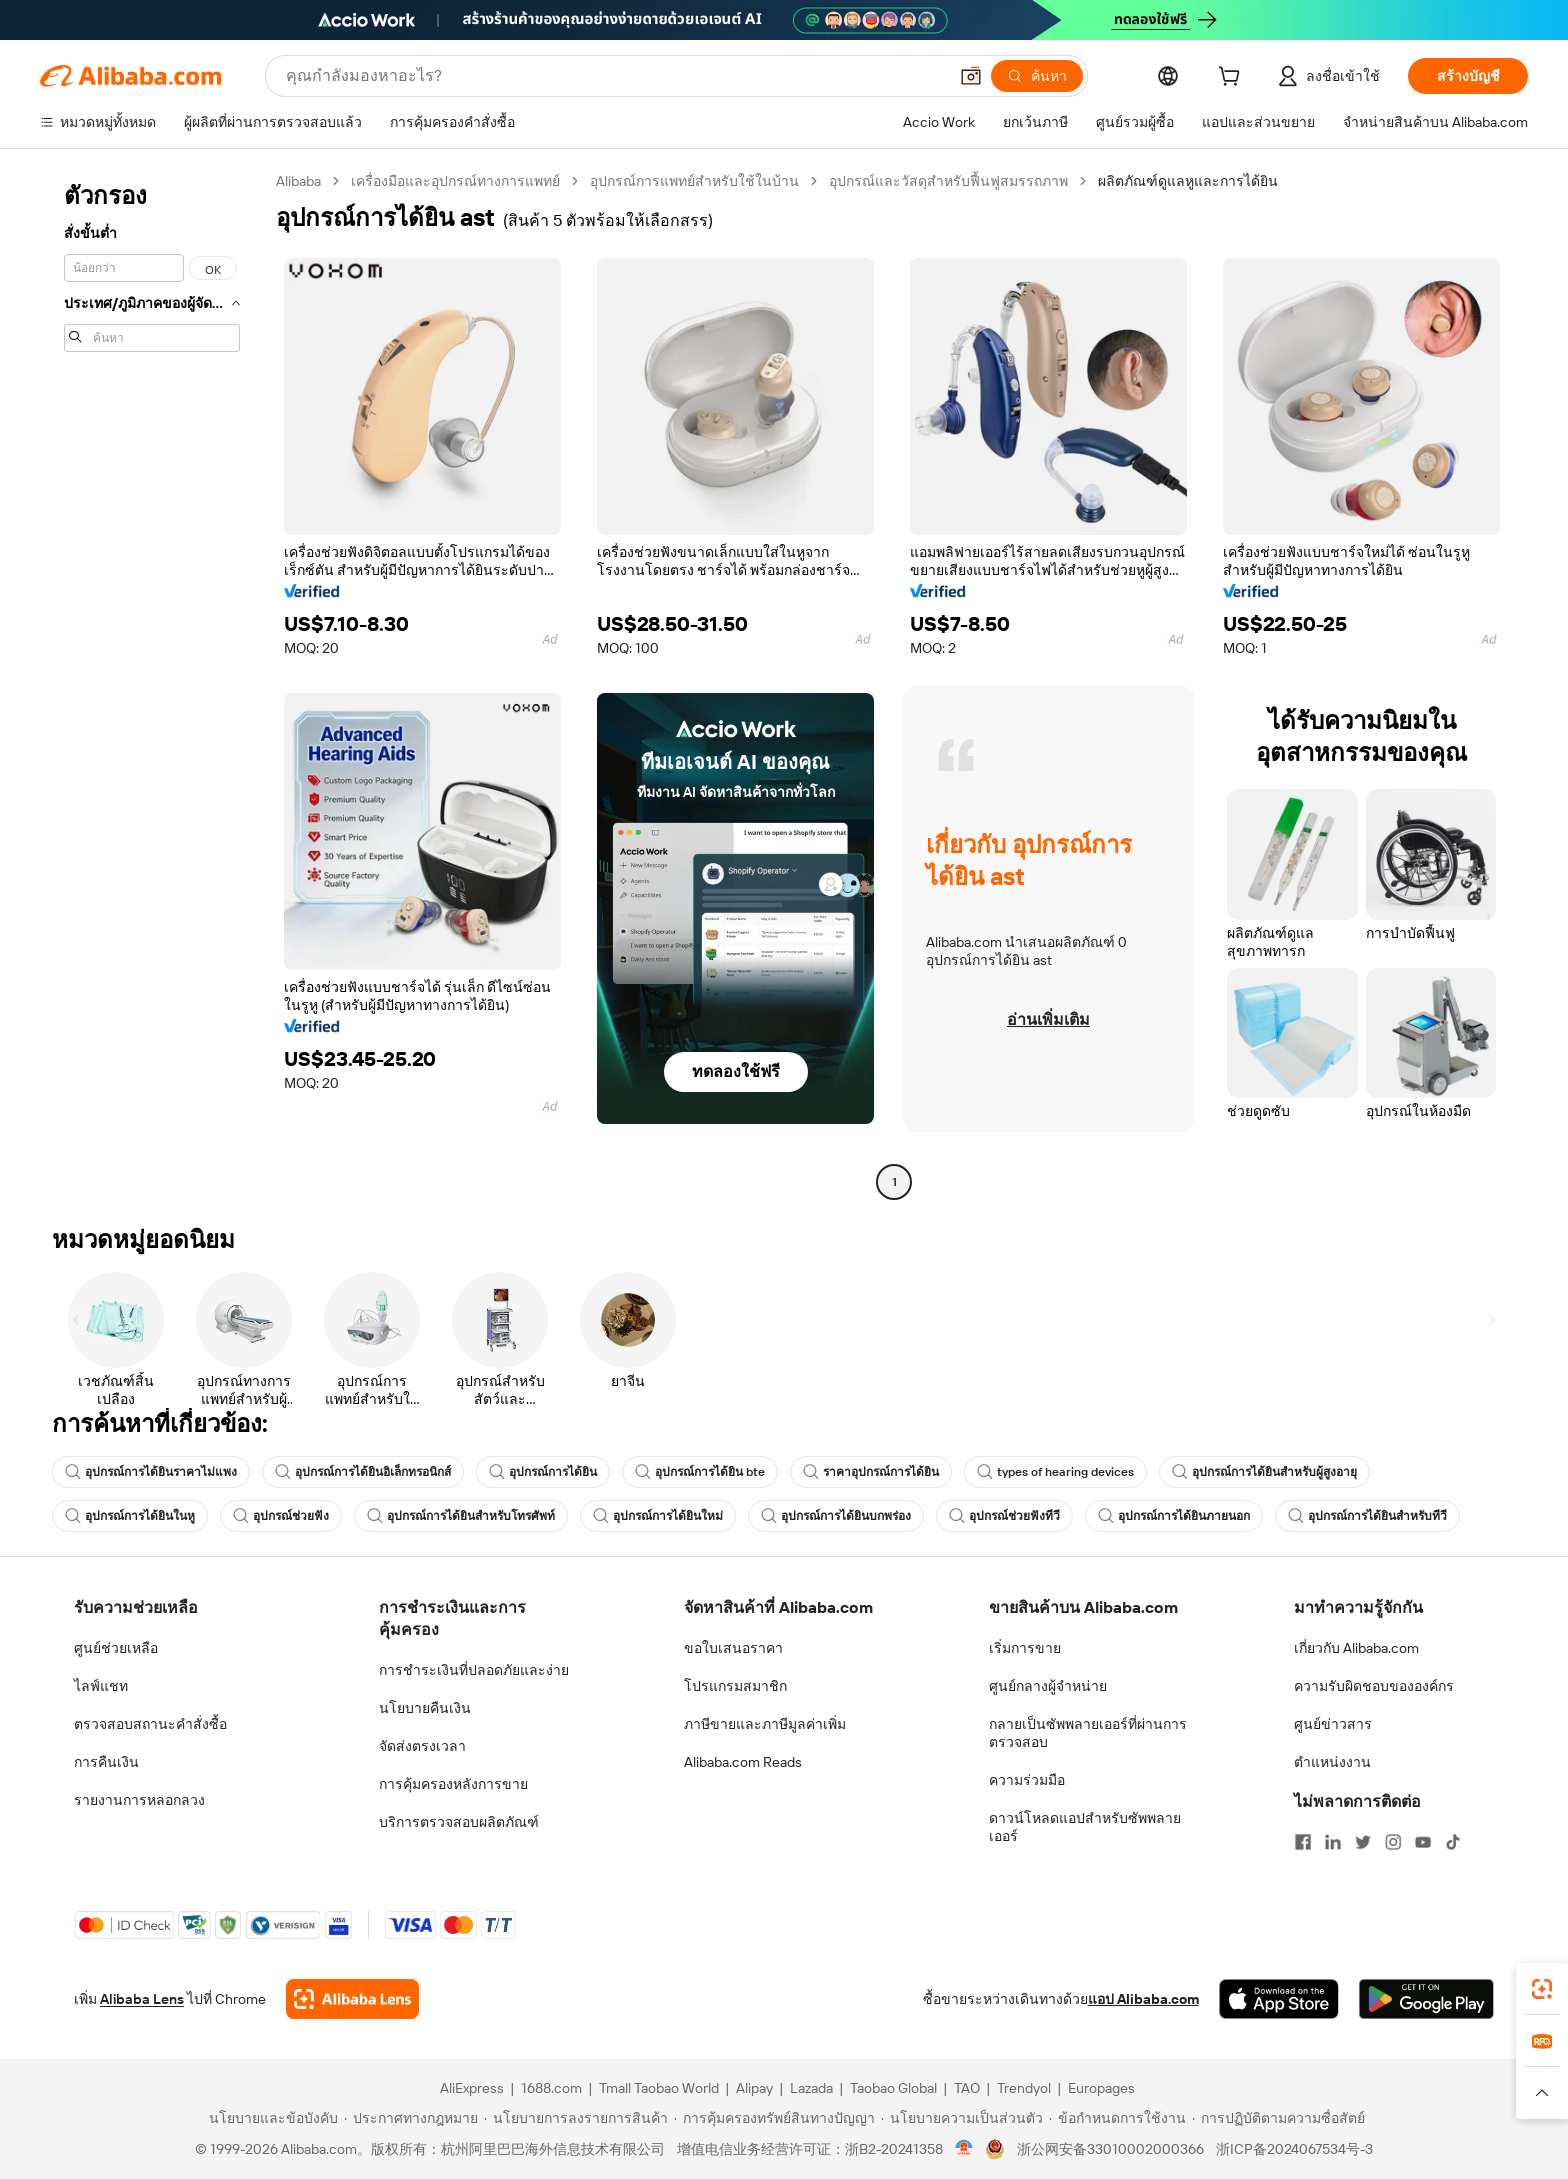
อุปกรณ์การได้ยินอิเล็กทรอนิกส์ (363, 1472)
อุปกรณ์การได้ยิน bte (700, 1472)
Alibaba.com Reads (743, 1762)
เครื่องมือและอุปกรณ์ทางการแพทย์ (455, 181)
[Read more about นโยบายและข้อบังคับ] (270, 2118)
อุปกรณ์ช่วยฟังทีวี (1004, 1516)
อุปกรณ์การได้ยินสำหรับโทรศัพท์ (461, 1516)
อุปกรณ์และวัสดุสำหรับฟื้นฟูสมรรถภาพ (948, 181)
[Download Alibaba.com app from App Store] (1279, 1999)
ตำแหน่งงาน (1332, 1762)
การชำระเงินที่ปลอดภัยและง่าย (474, 1670)
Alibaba (298, 181)
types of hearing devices (1055, 1472)
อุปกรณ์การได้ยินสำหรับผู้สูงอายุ (1264, 1472)
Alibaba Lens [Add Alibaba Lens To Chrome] (142, 1999)
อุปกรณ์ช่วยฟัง (281, 1516)
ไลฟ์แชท (101, 1686)
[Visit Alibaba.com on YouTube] (1423, 1842)
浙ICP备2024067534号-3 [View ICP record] (1294, 2149)
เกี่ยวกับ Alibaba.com (1356, 1648)
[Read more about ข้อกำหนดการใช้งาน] (1117, 2118)
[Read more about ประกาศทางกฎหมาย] (411, 2118)
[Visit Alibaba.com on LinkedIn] (1333, 1842)
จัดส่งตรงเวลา (422, 1746)
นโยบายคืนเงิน (425, 1708)
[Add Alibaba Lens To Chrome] (352, 1999)
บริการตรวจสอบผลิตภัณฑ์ (459, 1822)
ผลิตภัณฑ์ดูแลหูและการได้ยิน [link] (1188, 181)
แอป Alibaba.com (1143, 1999)
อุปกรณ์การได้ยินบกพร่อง (836, 1516)
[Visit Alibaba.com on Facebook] (1303, 1842)
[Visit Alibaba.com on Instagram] (1393, 1842)
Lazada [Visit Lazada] (811, 2088)
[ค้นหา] (1037, 76)
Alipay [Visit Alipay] (754, 2088)
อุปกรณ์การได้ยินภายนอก (1174, 1516)
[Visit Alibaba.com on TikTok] (1453, 1842)
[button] (971, 76)
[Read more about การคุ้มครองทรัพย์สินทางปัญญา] (774, 2118)
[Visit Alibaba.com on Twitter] (1363, 1842)
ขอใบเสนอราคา (733, 1648)
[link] (1542, 1989)
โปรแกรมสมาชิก (735, 1686)
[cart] (1233, 79)
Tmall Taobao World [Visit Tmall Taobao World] (659, 2088)
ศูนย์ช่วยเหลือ (116, 1648)
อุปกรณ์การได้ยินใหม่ (658, 1516)
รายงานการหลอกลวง (139, 1800)
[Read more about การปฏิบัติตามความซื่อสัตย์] (1278, 2118)
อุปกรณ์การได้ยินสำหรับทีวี (1367, 1516)
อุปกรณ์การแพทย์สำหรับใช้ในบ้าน (694, 181)
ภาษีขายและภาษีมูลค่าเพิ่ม (765, 1724)
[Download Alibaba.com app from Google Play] (1426, 1999)
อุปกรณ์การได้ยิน (543, 1472)
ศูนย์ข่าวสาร (1333, 1724)
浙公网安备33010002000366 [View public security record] (1110, 2149)
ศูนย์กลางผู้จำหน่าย (1048, 1686)
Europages (1101, 2088)
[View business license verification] (964, 2149)
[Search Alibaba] (614, 76)
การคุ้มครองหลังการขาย (453, 1784)
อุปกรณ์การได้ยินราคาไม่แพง (151, 1472)
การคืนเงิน (106, 1762)
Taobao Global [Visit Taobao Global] (893, 2088)
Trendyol (1024, 2088)
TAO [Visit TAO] (967, 2088)
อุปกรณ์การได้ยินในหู (130, 1516)
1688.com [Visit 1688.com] (551, 2088)
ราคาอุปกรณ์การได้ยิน (871, 1472)
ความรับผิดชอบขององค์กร (1374, 1686)
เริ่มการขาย (1025, 1648)
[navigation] (152, 684)
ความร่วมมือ (1027, 1780)
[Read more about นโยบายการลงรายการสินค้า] (576, 2118)
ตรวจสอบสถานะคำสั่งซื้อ (150, 1724)
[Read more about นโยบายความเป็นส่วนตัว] (962, 2118)
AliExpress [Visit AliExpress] (472, 2088)
